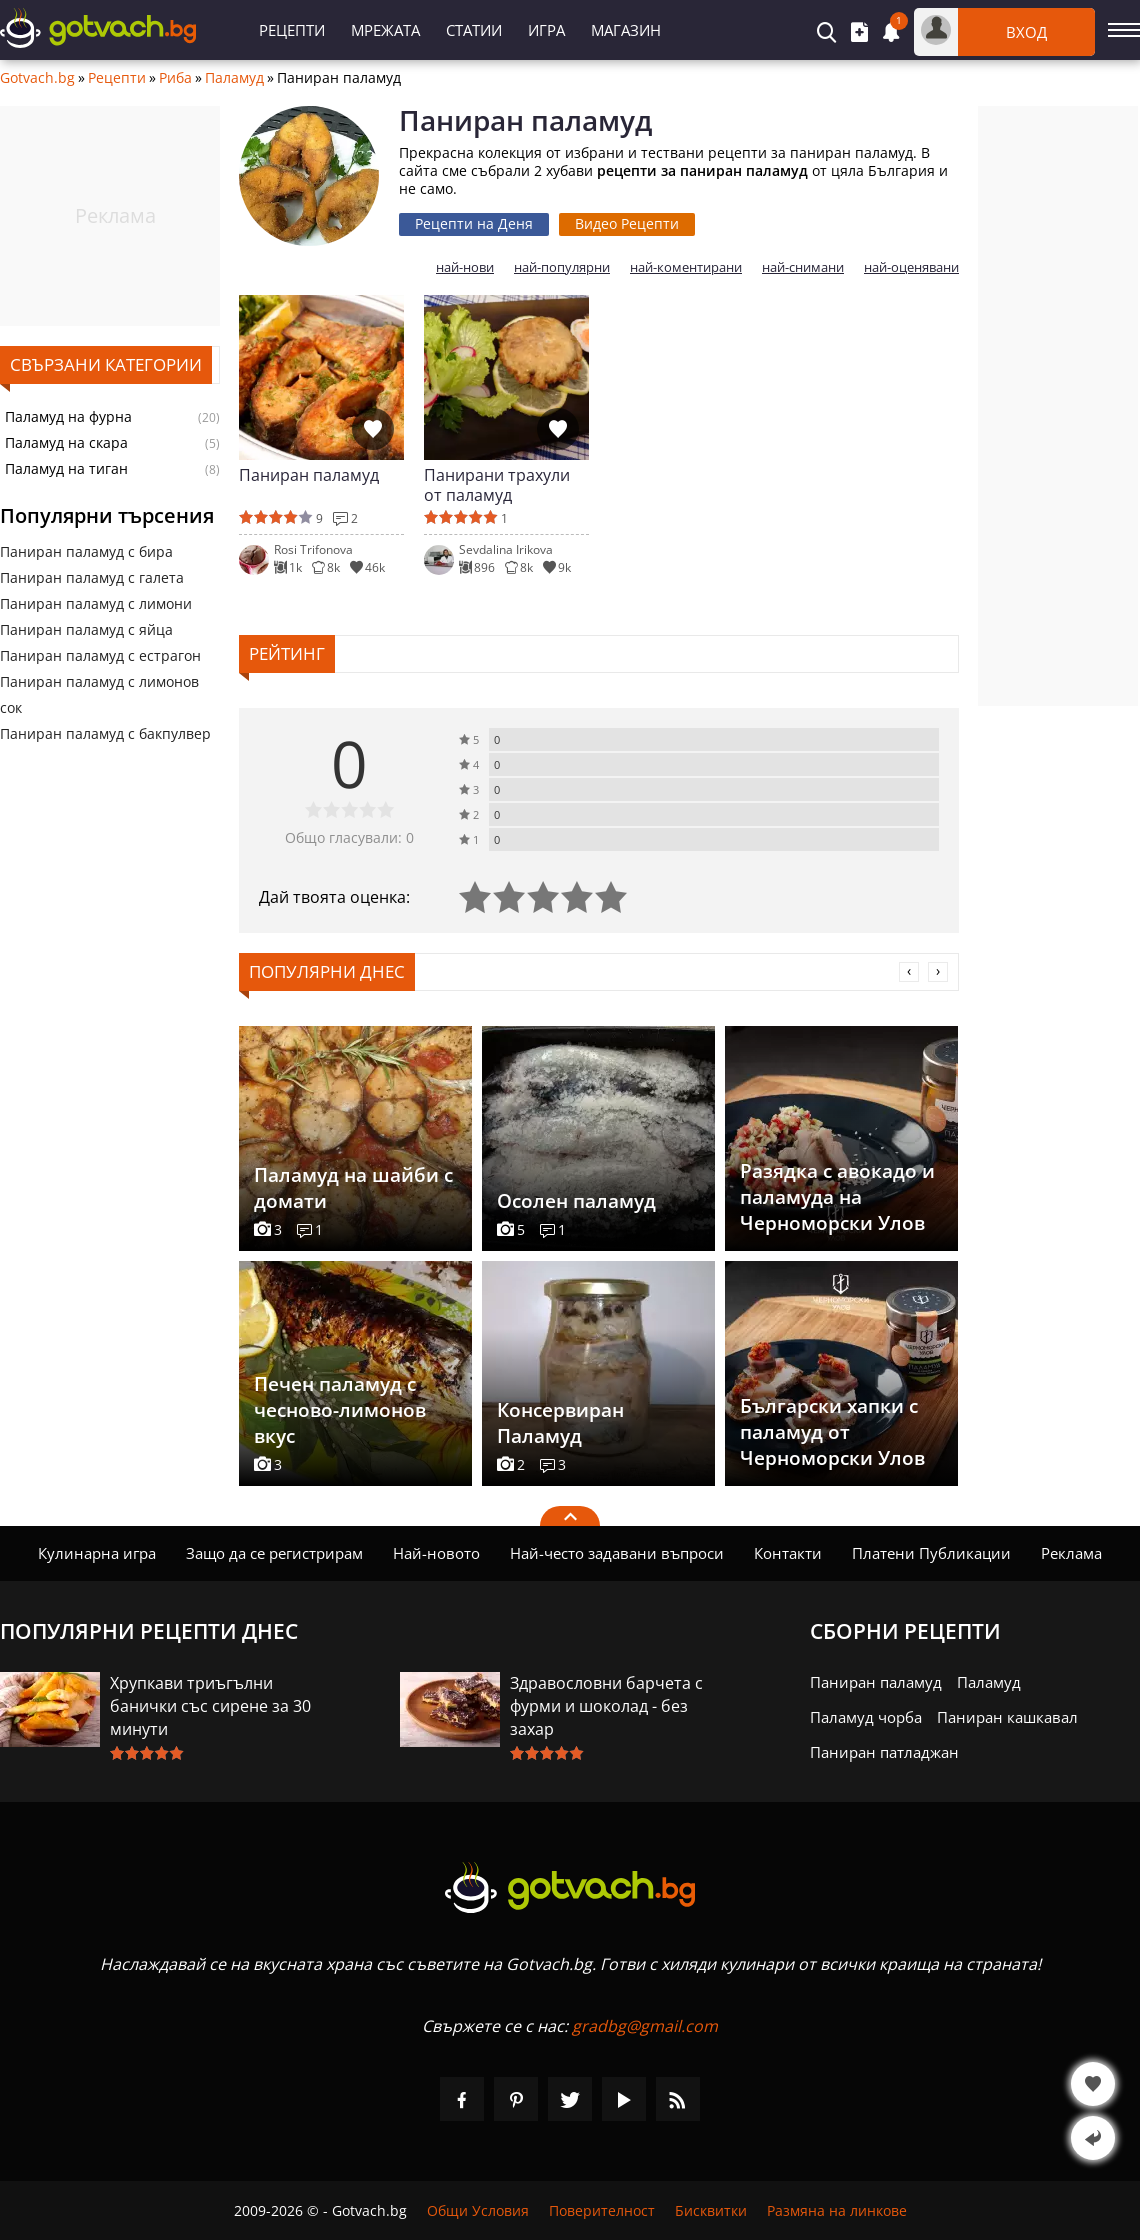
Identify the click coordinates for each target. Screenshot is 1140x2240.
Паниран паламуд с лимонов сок (99, 694)
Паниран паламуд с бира (86, 551)
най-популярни (562, 267)
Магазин (626, 30)
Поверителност (602, 2210)
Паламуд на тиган (66, 469)
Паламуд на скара (66, 443)
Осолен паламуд (576, 1201)
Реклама (1071, 1553)
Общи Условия (478, 2210)
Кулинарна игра (97, 1553)
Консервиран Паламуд (560, 1423)
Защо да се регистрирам (274, 1553)
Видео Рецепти (627, 223)
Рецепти (292, 30)
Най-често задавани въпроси (617, 1553)
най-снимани (803, 267)
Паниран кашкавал (1007, 1717)
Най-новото (436, 1553)
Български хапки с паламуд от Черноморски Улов (832, 1432)
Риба (175, 78)
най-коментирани (686, 267)
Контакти (788, 1553)
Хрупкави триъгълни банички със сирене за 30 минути (210, 1706)
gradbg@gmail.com (645, 2026)
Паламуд (234, 78)
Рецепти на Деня (474, 223)
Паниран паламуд (309, 475)
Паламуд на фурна (68, 417)
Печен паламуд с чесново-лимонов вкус (340, 1410)
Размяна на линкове (837, 2210)
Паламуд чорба (866, 1717)
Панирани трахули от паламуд (497, 485)
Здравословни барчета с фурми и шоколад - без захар (606, 1706)
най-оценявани (911, 267)
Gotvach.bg (37, 78)
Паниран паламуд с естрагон (100, 655)
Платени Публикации (931, 1553)
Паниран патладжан (884, 1752)
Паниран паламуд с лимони (96, 603)
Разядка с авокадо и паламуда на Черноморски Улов (837, 1197)
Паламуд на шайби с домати (353, 1188)
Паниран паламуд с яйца (86, 629)
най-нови (465, 267)
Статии (474, 30)
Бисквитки (711, 2210)
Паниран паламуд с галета (92, 577)
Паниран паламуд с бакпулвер (105, 733)
